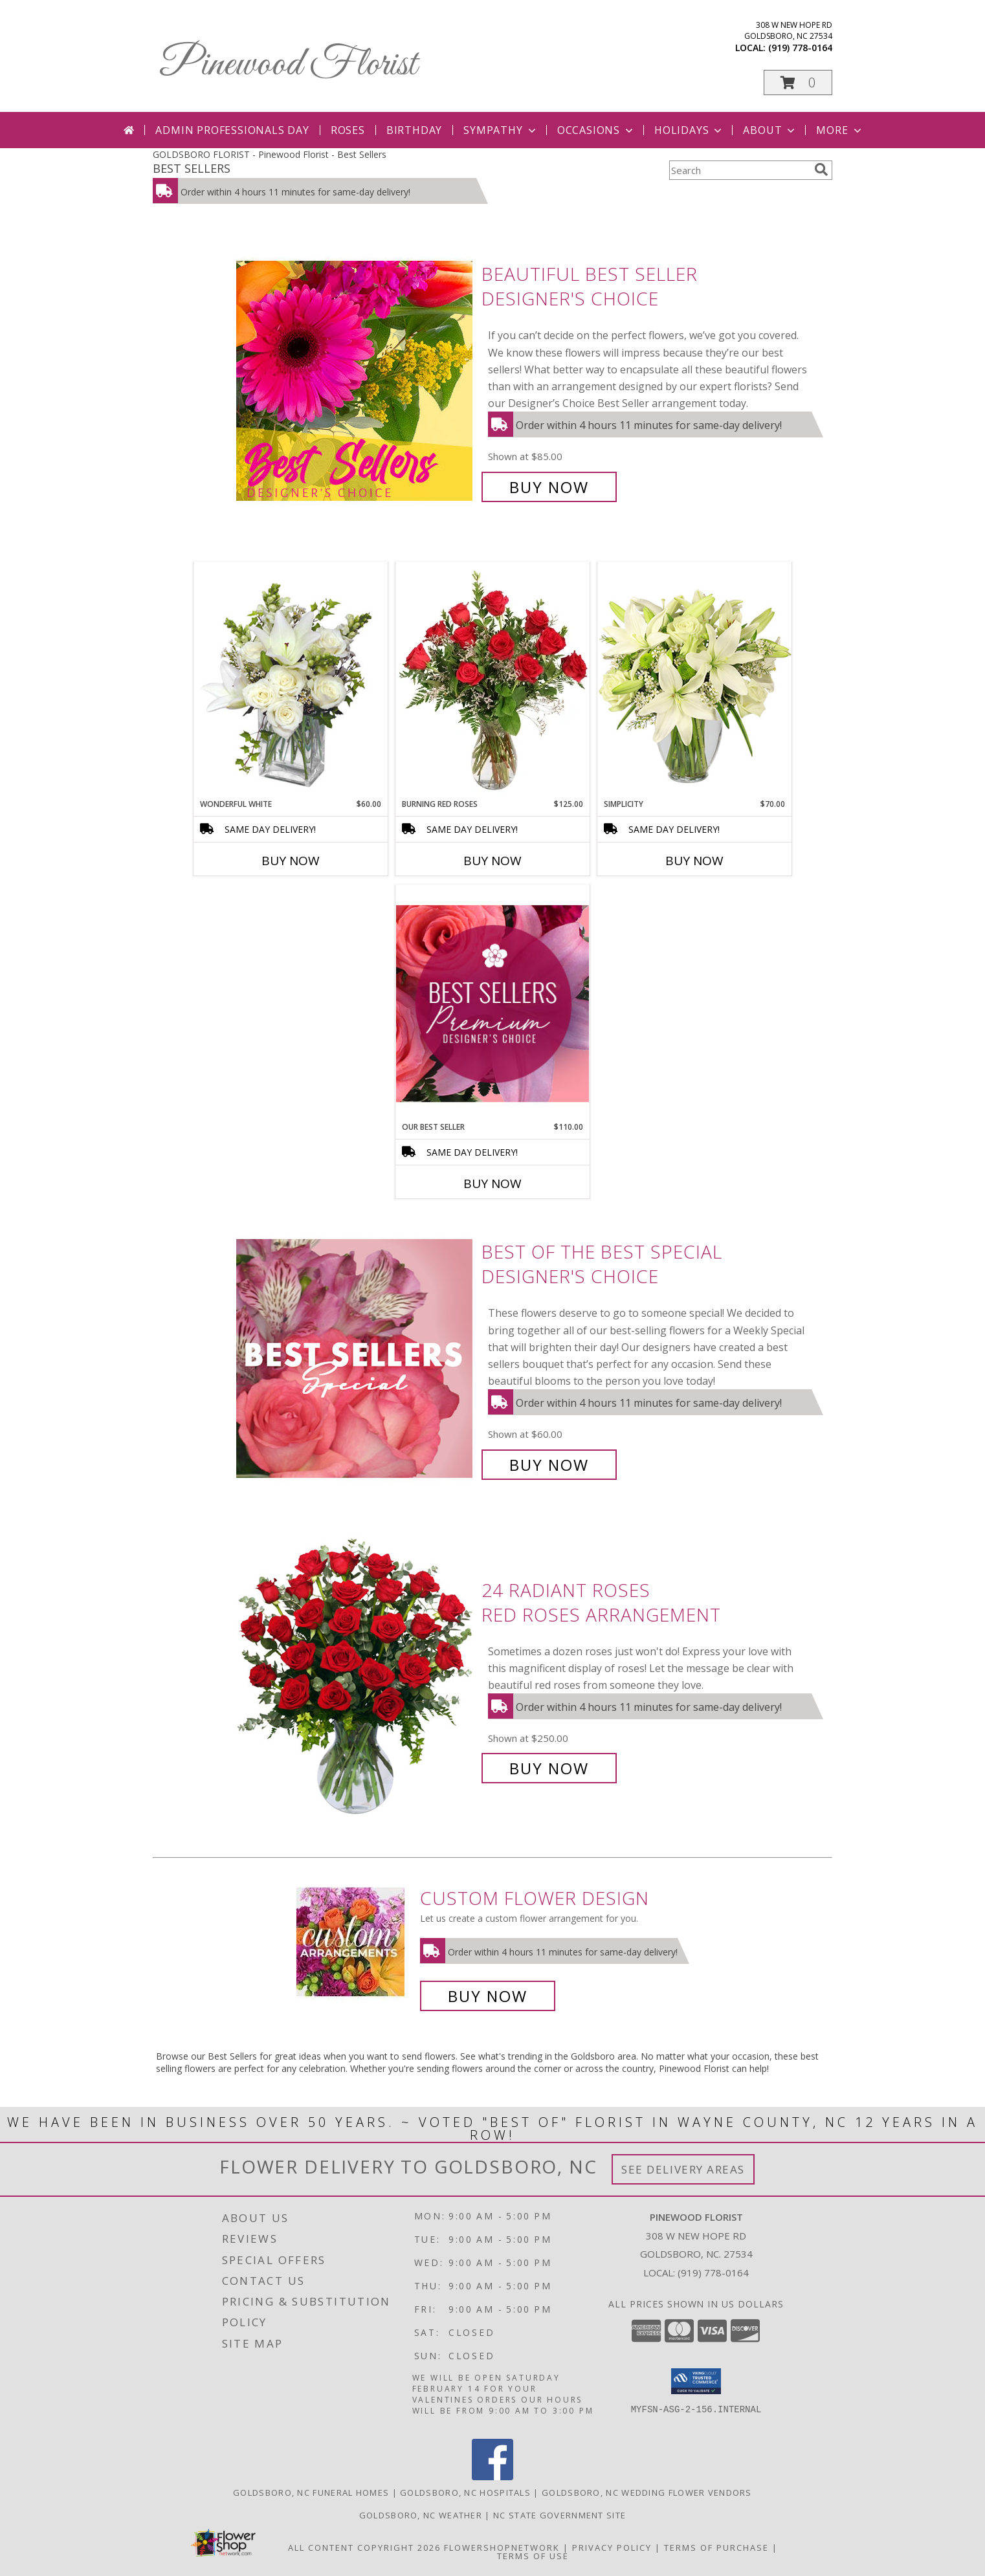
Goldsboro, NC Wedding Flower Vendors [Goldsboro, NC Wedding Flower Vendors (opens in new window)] (647, 2492)
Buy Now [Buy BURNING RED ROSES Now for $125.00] (492, 860)
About (770, 130)
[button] (798, 82)
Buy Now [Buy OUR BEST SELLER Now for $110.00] (492, 1183)
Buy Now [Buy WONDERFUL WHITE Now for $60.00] (290, 860)
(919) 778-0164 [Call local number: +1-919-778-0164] (800, 47)
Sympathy (500, 130)
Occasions (596, 130)
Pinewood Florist (288, 65)
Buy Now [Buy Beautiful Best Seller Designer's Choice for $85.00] (549, 487)
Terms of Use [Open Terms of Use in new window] (533, 2556)
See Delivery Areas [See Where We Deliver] (683, 2169)
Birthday (414, 130)
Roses (348, 130)
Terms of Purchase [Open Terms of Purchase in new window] (716, 2547)
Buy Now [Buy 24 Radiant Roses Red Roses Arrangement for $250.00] (549, 1768)
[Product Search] (739, 170)
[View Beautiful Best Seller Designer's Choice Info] (355, 381)
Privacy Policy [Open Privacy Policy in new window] (612, 2547)
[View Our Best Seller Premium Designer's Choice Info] (492, 1003)
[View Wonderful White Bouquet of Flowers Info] (291, 680)
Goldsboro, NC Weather (420, 2515)
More (839, 130)
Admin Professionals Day (232, 130)
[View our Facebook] (492, 2477)
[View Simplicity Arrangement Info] (694, 679)
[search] (821, 169)
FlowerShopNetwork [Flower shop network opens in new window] (502, 2547)
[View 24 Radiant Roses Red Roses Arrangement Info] (355, 1679)
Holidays (689, 130)
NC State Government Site (559, 2515)
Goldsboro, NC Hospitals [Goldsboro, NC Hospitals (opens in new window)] (465, 2492)
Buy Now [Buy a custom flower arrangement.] (487, 1996)
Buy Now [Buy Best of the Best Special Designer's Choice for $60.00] (549, 1464)
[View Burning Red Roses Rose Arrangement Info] (492, 680)
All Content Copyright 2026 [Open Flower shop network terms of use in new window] (364, 2547)
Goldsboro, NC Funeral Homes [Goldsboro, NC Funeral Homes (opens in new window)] (311, 2492)
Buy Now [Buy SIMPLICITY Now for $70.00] (694, 860)
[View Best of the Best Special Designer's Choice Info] (355, 1358)
